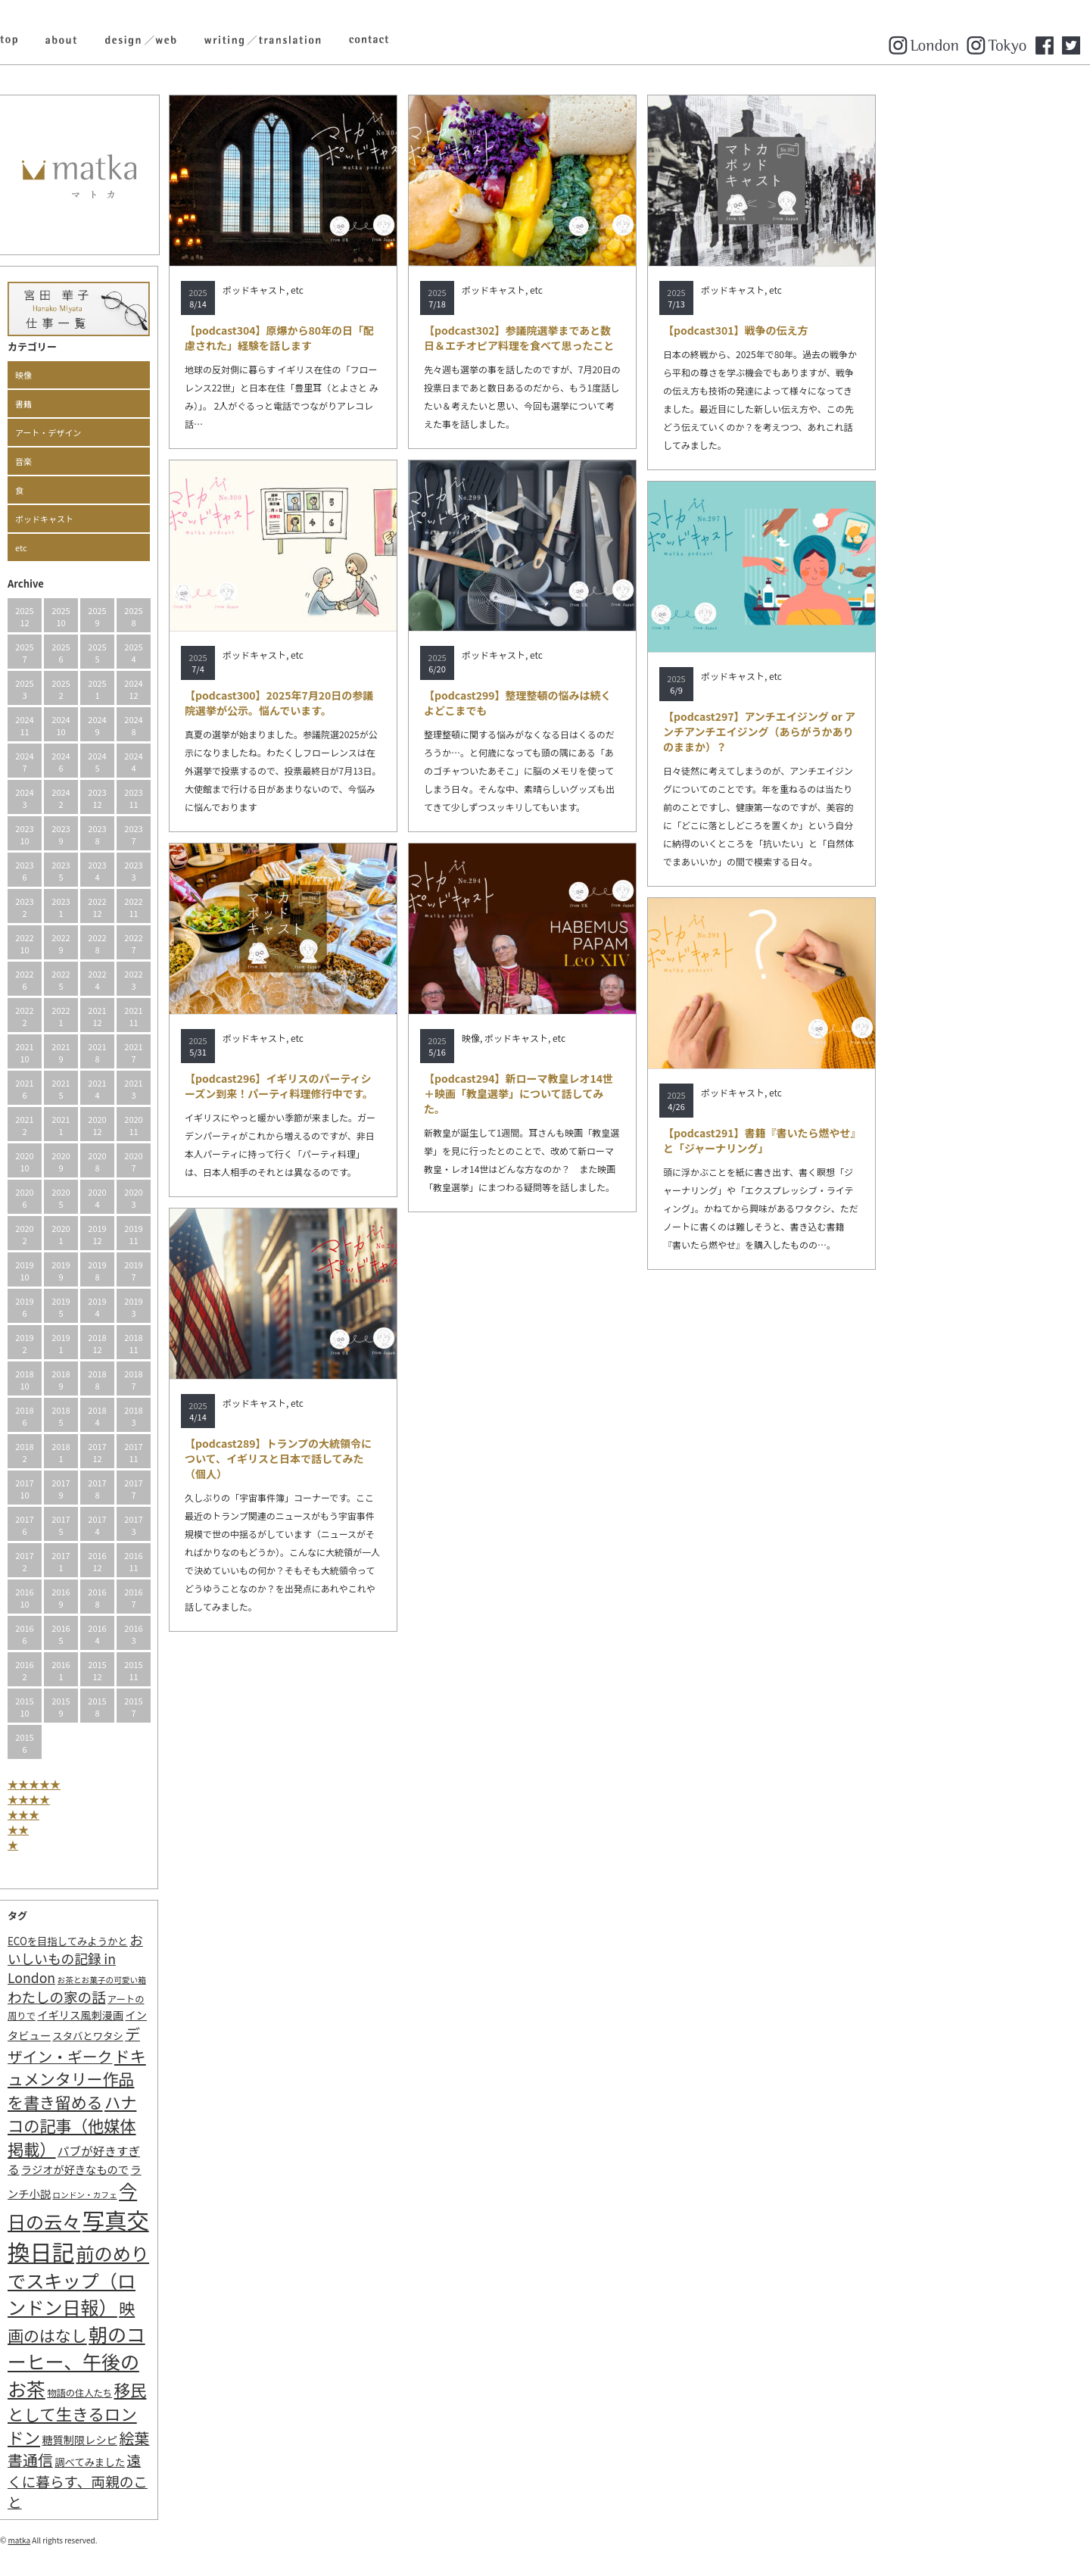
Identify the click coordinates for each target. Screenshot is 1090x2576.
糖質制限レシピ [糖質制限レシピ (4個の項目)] (183, 2439)
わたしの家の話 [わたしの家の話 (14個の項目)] (160, 1997)
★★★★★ (137, 1784)
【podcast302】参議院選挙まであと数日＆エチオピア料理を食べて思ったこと (623, 338)
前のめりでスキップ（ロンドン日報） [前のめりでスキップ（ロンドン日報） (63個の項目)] (182, 2280)
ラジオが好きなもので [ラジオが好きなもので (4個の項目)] (178, 2169)
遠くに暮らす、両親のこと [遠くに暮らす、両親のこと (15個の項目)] (181, 2481)
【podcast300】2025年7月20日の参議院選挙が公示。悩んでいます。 (382, 703)
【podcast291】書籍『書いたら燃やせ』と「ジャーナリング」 (863, 1140)
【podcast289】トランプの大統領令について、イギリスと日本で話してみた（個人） (381, 1458)
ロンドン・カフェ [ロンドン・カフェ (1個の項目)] (188, 2194)
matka (123, 2540)
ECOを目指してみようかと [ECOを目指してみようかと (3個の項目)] (171, 1941)
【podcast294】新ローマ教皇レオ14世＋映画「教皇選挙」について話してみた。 (622, 1093)
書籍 (127, 404)
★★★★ (132, 1799)
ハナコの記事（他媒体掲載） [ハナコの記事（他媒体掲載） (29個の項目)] (175, 2125)
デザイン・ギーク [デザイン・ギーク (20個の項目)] (177, 2044)
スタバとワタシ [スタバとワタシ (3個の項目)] (191, 2036)
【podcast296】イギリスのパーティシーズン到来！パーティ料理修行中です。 (382, 1086)
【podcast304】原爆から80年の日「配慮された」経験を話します (383, 338)
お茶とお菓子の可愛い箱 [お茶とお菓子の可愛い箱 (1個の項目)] (205, 1979)
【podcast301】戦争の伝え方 (839, 330)
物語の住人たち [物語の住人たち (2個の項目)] (183, 2393)
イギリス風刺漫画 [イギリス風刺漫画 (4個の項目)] (184, 2014)
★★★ (127, 1814)
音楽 (127, 461)
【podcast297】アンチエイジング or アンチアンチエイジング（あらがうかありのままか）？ (863, 731)
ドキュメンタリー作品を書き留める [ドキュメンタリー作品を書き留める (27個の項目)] (180, 2078)
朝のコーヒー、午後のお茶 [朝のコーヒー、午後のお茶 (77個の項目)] (180, 2361)
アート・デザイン (152, 432)
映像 (127, 375)
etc (125, 547)
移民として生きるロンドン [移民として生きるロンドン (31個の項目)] (180, 2413)
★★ (121, 1829)
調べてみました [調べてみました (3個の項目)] (193, 2462)
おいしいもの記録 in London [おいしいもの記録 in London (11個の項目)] (179, 1958)
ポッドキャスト (148, 519)
